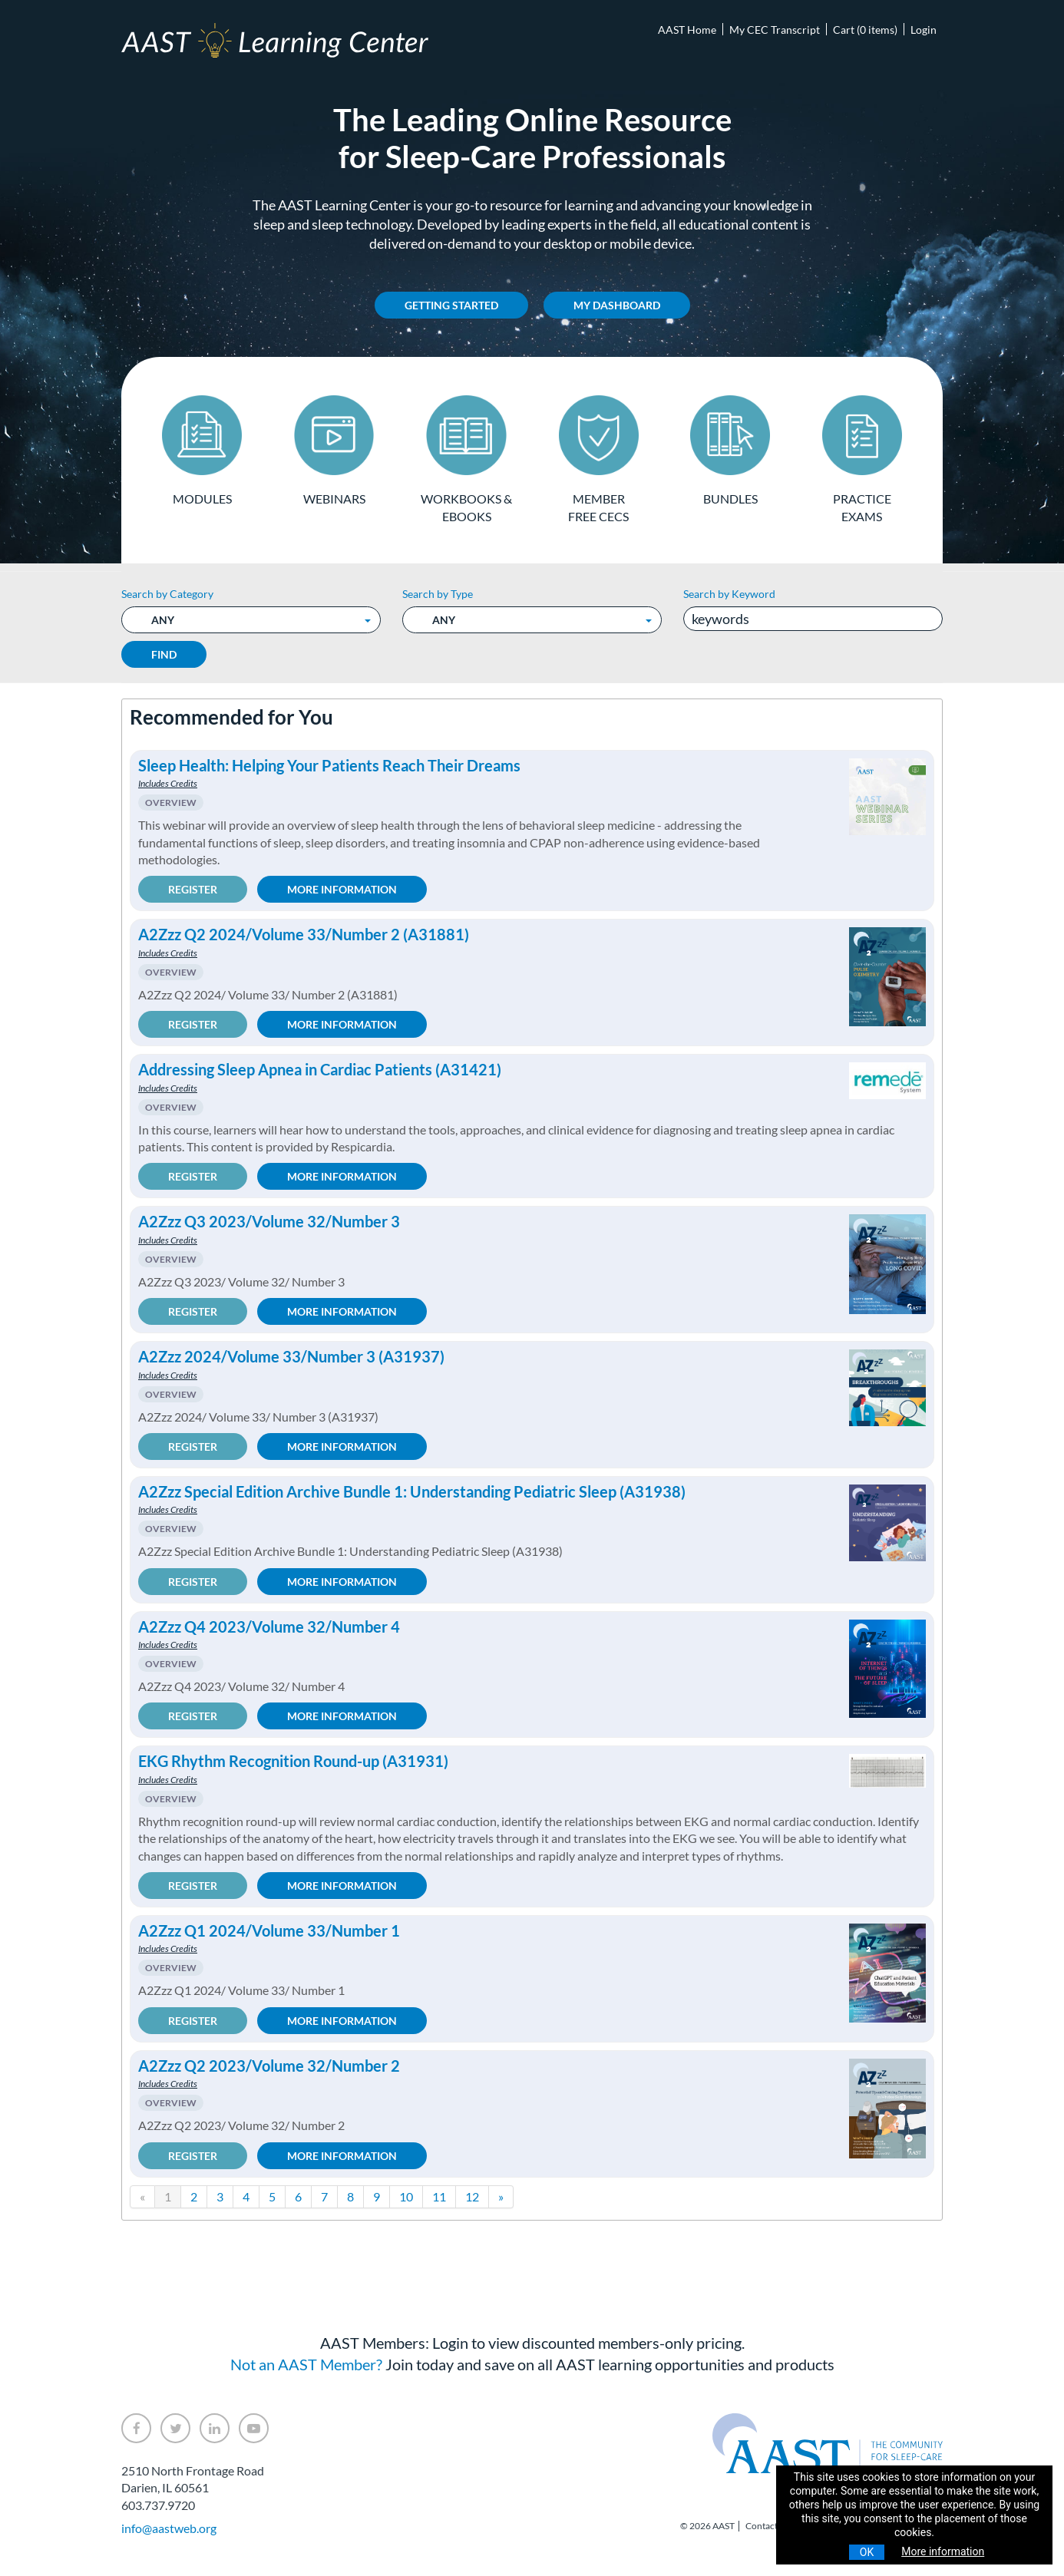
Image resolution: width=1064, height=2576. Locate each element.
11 (439, 2196)
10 (406, 2196)
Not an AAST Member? (306, 2364)
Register (192, 889)
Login (923, 29)
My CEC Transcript (774, 29)
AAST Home (687, 29)
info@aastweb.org (168, 2528)
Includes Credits (167, 783)
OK (867, 2552)
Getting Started (451, 305)
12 (472, 2196)
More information (942, 2551)
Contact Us (767, 2525)
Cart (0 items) (865, 29)
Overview (171, 802)
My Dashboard (616, 305)
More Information (342, 889)
